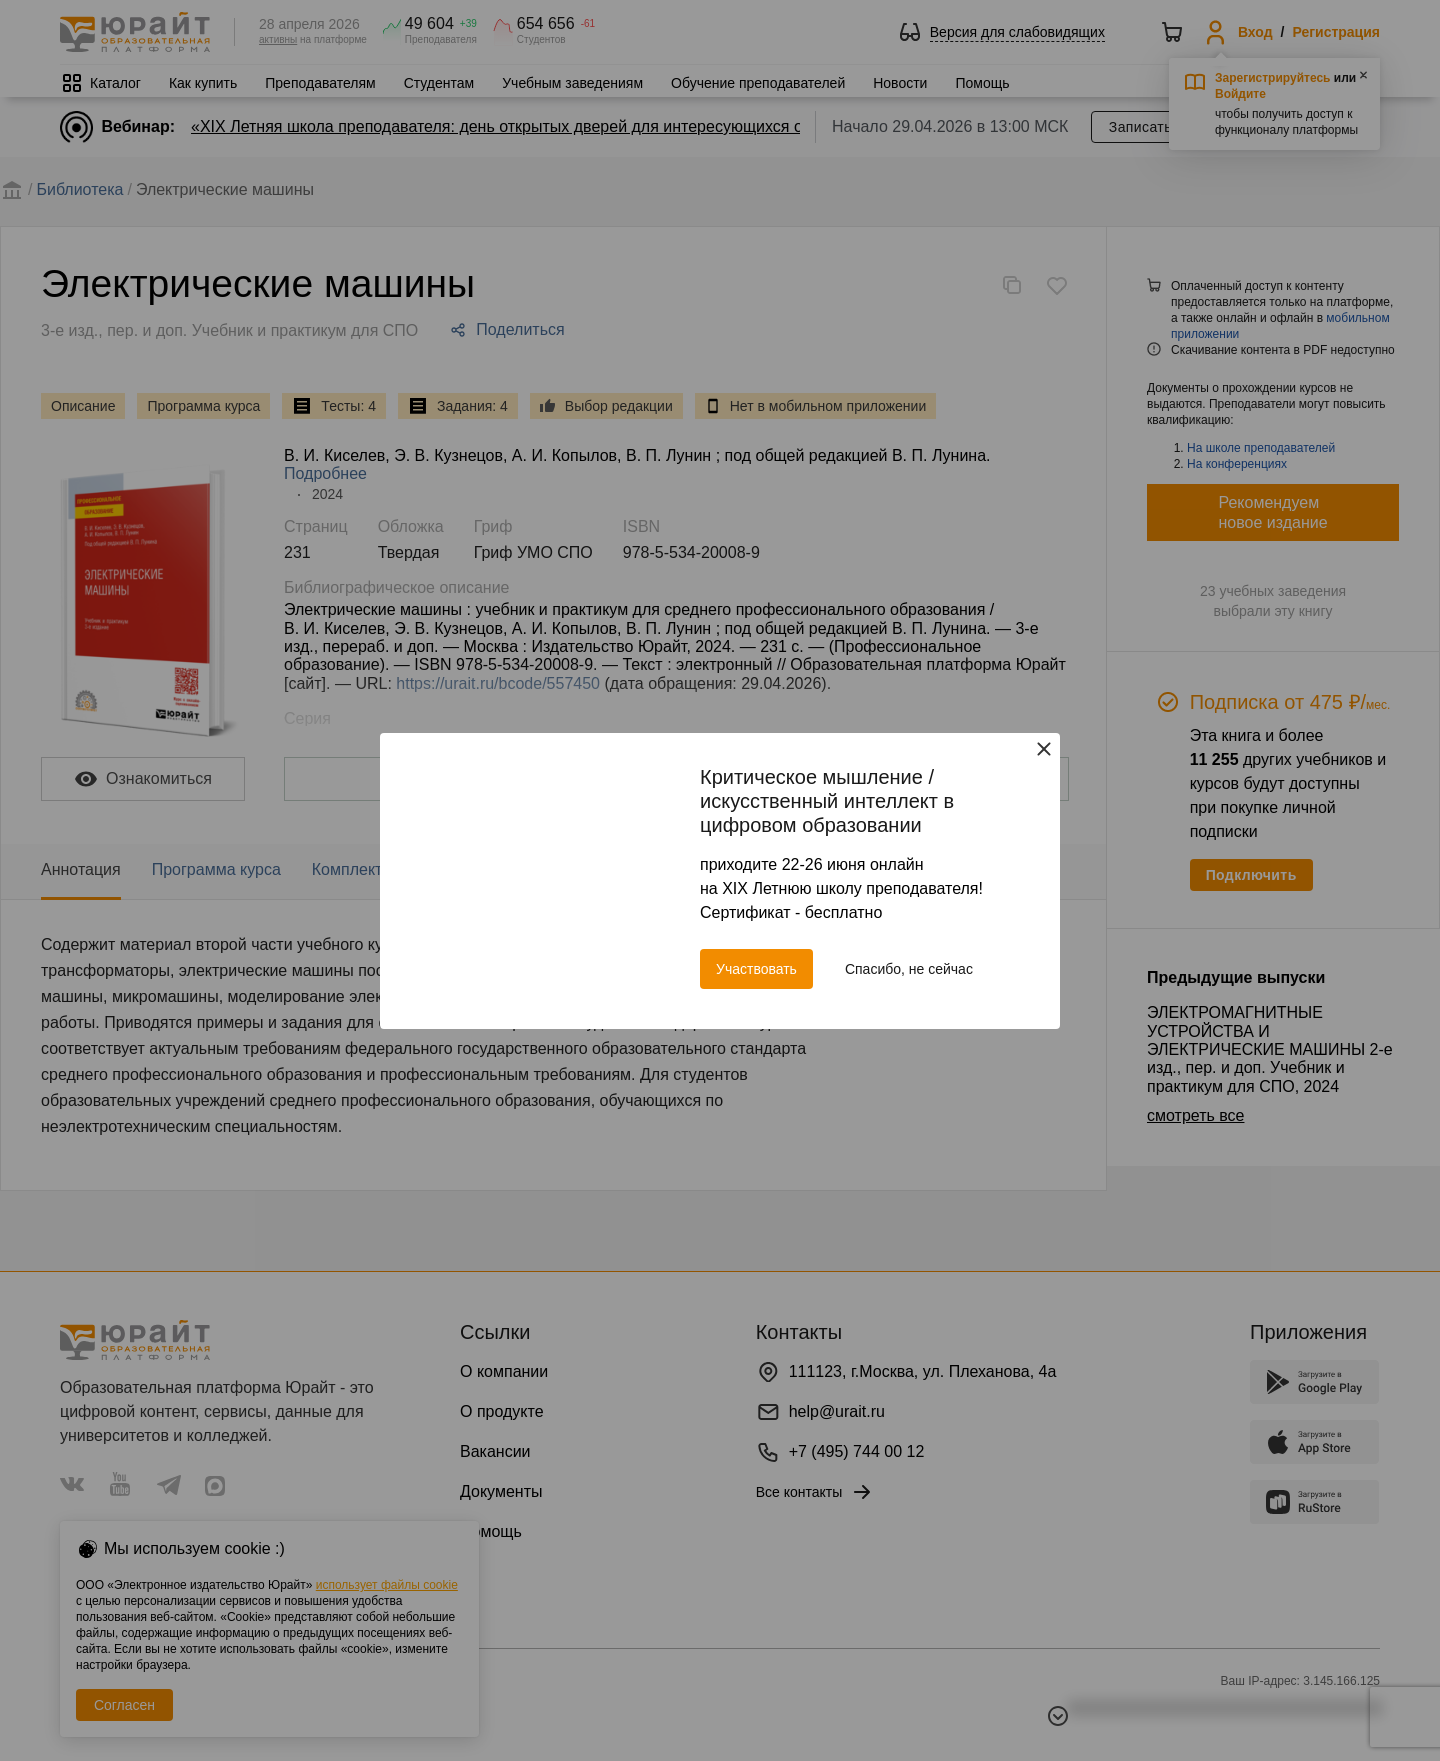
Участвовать (756, 969)
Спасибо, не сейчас (909, 969)
